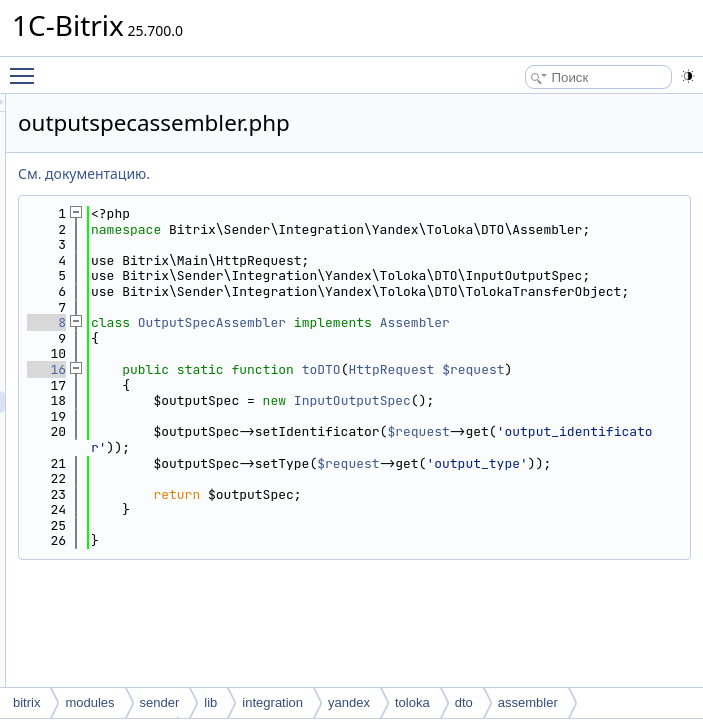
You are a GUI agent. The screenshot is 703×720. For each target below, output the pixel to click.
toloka (412, 702)
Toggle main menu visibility (27, 67)
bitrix (26, 702)
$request (388, 447)
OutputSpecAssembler (462, 369)
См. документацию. (334, 173)
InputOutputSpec (602, 478)
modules (89, 702)
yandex (349, 702)
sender (160, 702)
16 (296, 431)
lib (210, 702)
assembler (528, 702)
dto (464, 702)
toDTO (571, 431)
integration (272, 702)
